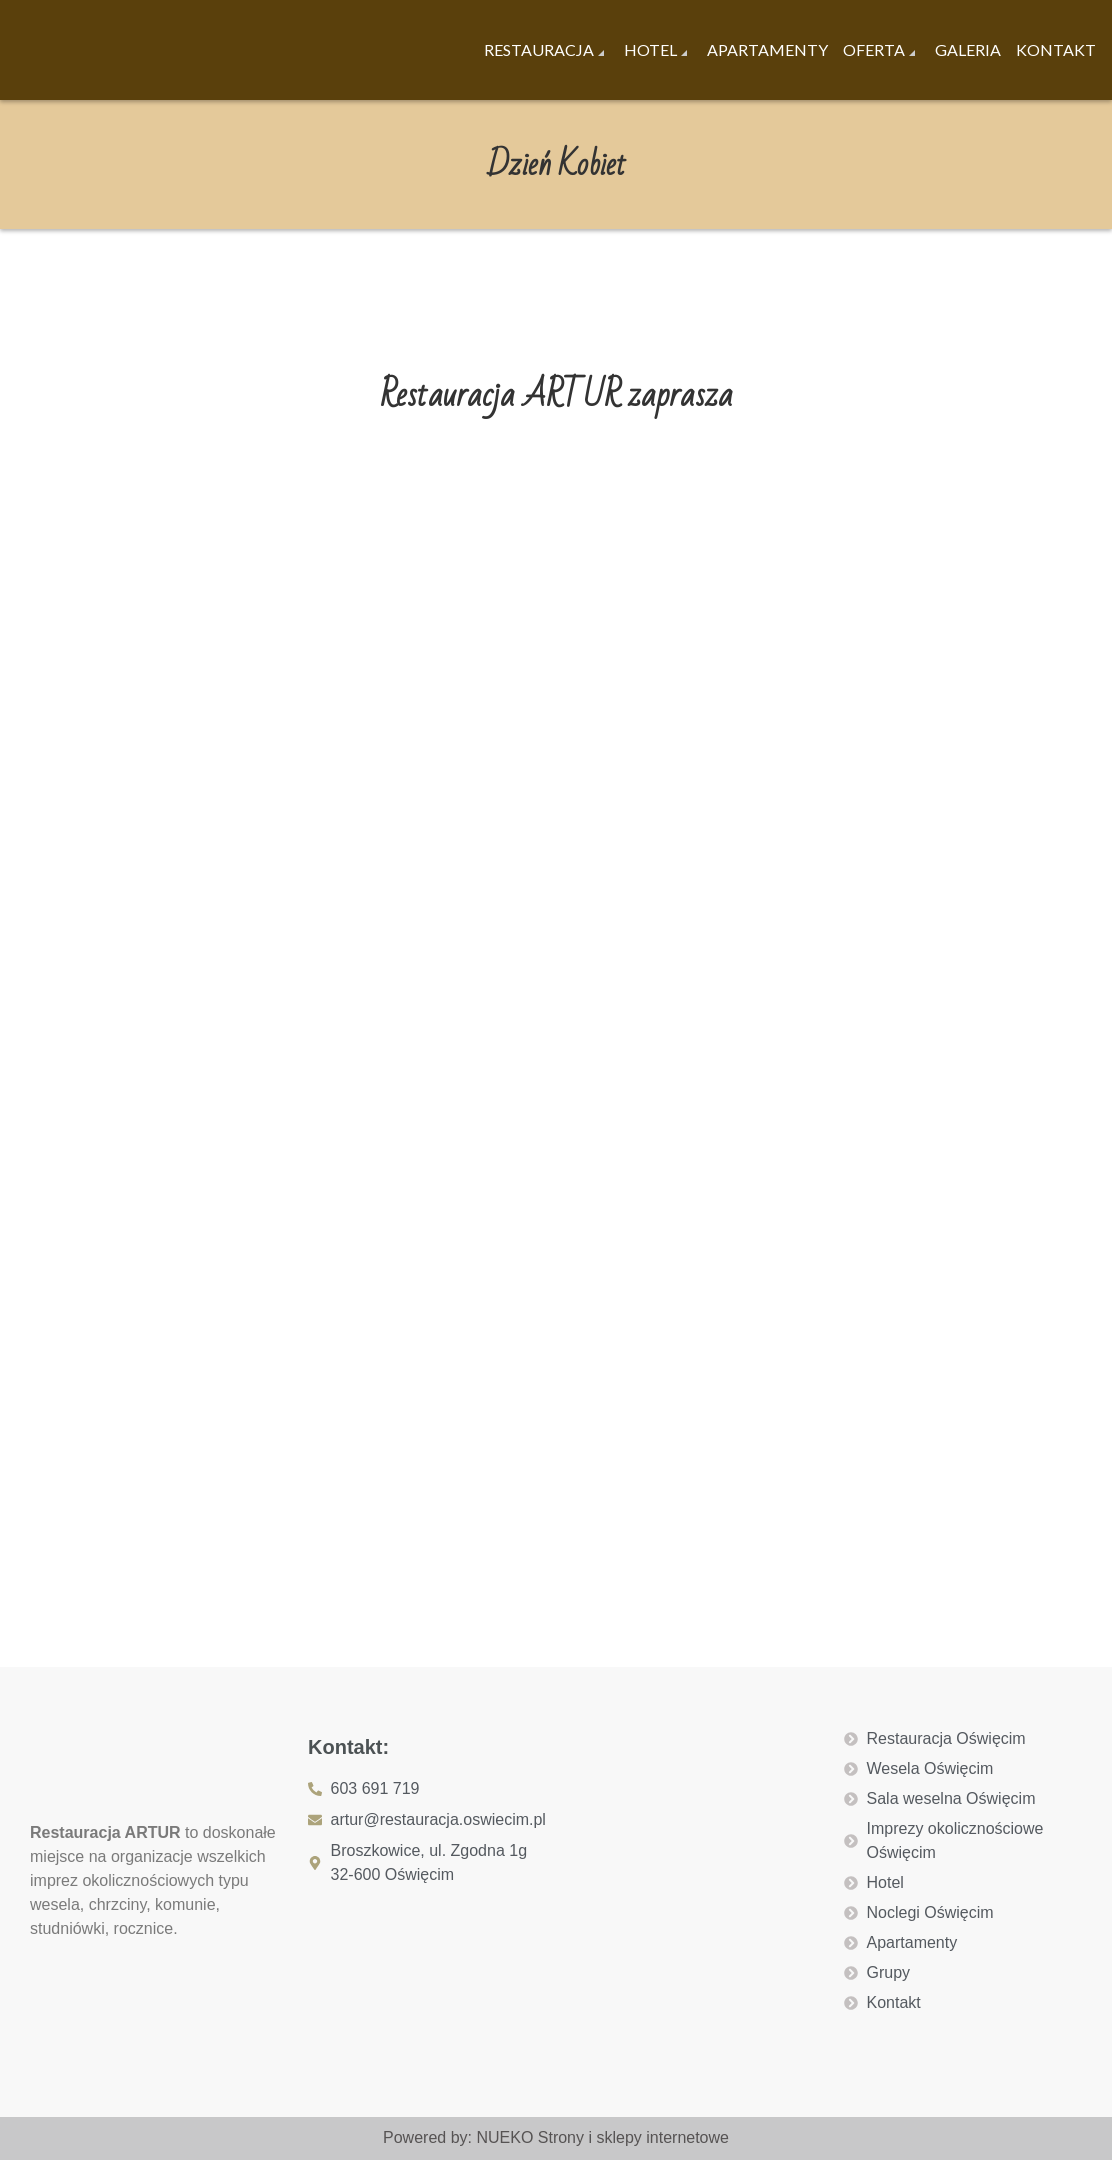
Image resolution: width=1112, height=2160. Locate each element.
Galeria (968, 49)
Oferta (874, 49)
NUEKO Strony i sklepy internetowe (602, 2137)
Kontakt (1056, 49)
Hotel (650, 49)
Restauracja (539, 49)
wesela (55, 1904)
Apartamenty (767, 49)
